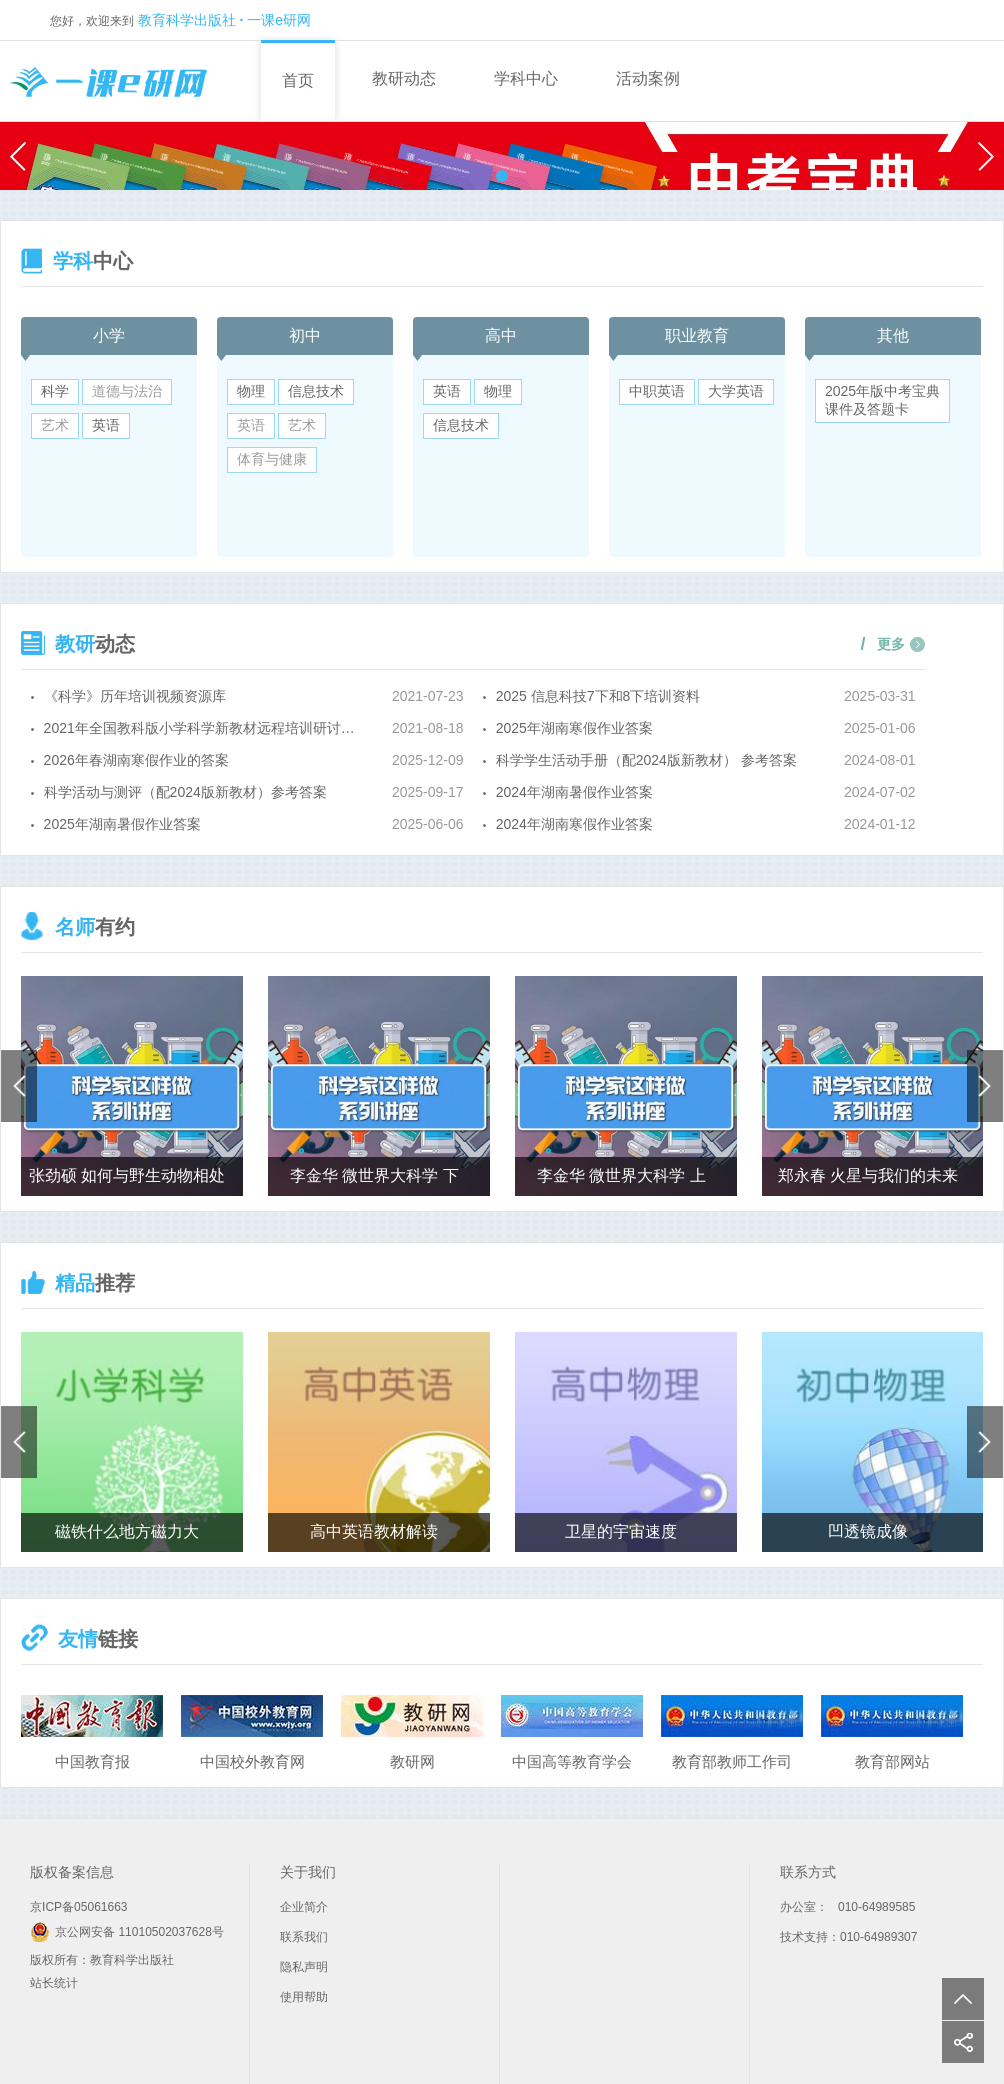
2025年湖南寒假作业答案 (574, 728)
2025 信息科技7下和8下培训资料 (598, 696)
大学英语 (736, 391)
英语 (106, 425)
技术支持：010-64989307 (848, 1937)
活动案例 (648, 78)
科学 (55, 391)
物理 (251, 391)
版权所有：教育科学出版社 (102, 1960)
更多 (883, 644)
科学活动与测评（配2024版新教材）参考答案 (185, 792)
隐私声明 (304, 1967)
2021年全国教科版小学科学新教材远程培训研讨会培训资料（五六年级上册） (206, 728)
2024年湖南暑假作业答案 (574, 792)
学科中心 (526, 78)
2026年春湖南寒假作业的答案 (136, 760)
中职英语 (657, 391)
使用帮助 (304, 1997)
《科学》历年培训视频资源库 (135, 696)
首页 (298, 80)
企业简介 (304, 1907)
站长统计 (54, 1983)
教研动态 (404, 78)
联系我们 (304, 1937)
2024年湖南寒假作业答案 (574, 824)
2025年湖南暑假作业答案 (122, 824)
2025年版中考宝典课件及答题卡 (882, 400)
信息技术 (316, 391)
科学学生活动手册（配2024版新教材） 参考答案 (646, 760)
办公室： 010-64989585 (847, 1907)
